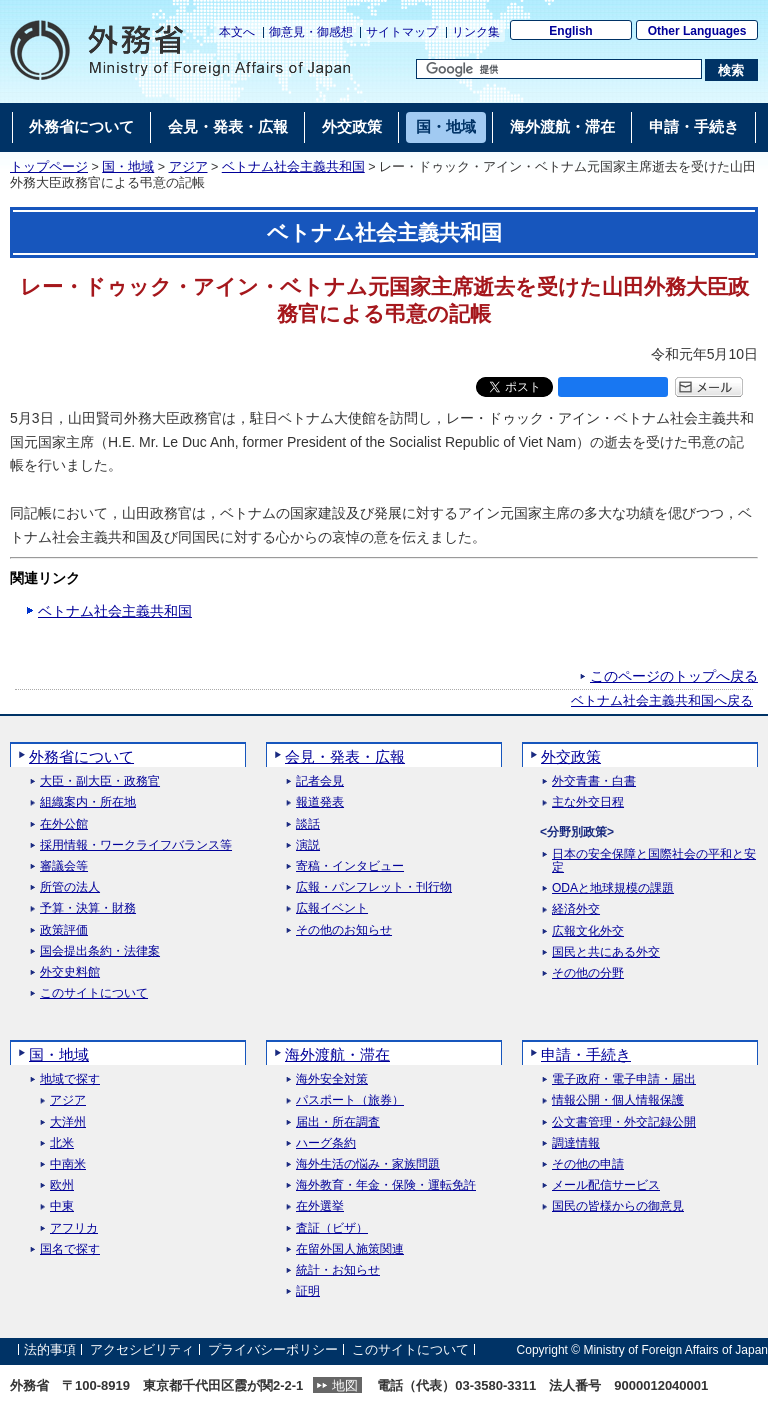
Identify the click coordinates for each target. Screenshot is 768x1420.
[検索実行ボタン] (731, 70)
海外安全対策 (332, 1079)
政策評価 (64, 930)
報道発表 (320, 802)
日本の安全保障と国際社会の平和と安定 (654, 861)
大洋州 (68, 1122)
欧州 (62, 1185)
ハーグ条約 (326, 1143)
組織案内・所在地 (88, 802)
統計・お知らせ (338, 1270)
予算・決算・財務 (88, 908)
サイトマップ (402, 32)
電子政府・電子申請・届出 (624, 1079)
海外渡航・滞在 (337, 1054)
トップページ (49, 167)
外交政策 (571, 756)
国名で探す (70, 1249)
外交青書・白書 (594, 781)
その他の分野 (588, 973)
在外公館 (64, 824)
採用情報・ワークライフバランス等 (136, 845)
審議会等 (64, 866)
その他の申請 (588, 1164)
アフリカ (74, 1228)
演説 (308, 845)
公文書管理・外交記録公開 (624, 1122)
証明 (308, 1291)
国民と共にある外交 (606, 952)
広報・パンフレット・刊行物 (374, 887)
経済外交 (576, 909)
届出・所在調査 (338, 1122)
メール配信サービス (606, 1185)
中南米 (68, 1164)
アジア (188, 167)
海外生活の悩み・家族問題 (368, 1164)
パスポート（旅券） (350, 1100)
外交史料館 (70, 972)
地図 (345, 1385)
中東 (62, 1206)
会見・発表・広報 (345, 756)
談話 (308, 824)
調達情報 (576, 1143)
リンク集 (476, 32)
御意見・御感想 (311, 32)
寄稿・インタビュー (350, 866)
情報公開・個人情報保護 (618, 1100)
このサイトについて (94, 993)
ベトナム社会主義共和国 (293, 167)
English (570, 31)
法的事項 (50, 1349)
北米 (62, 1143)
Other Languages (697, 31)
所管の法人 (70, 887)
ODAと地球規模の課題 (613, 888)
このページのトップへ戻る (674, 676)
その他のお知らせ (344, 930)
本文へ (237, 32)
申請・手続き (586, 1054)
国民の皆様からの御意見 (618, 1206)
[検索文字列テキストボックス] (559, 69)
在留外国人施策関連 (350, 1249)
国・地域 (128, 167)
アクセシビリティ (142, 1349)
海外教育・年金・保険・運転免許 (386, 1185)
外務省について (81, 756)
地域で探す (70, 1079)
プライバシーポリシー (273, 1349)
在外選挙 (320, 1206)
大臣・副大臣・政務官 (100, 781)
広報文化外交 (588, 931)
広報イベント (332, 908)
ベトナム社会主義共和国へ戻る (662, 701)
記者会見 (320, 781)
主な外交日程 (588, 802)
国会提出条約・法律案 (100, 951)
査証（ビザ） (332, 1228)
